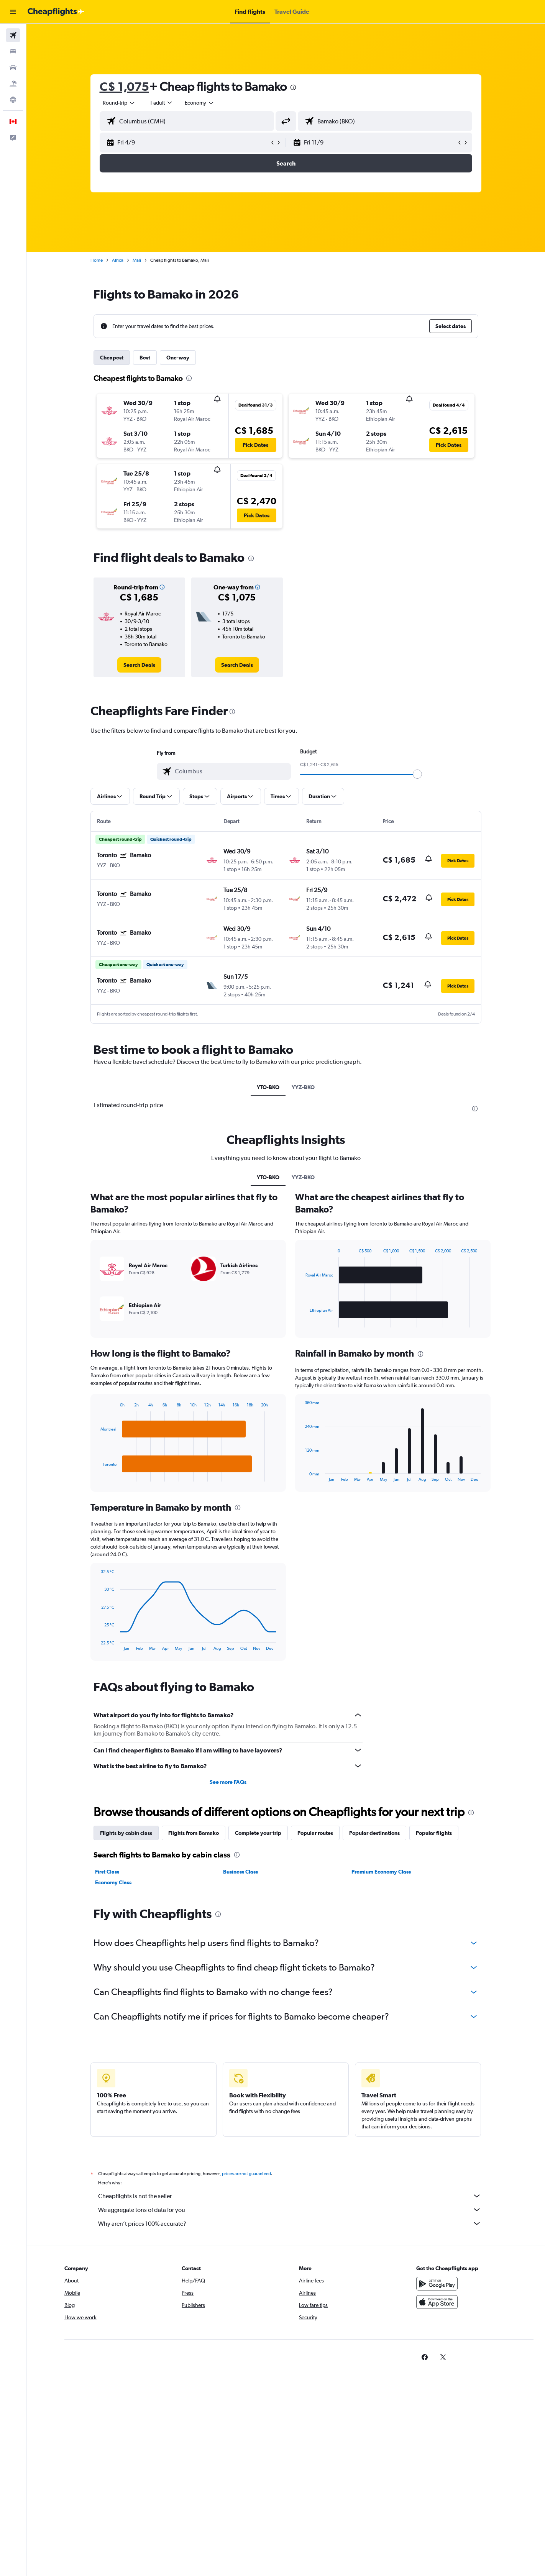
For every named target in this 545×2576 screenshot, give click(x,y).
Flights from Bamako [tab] (193, 1833)
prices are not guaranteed (246, 2173)
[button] (13, 11)
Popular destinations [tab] (374, 1833)
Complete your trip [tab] (258, 1833)
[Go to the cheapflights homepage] (56, 12)
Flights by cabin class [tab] (126, 1833)
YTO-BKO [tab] (268, 1087)
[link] (139, 665)
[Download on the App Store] (437, 2302)
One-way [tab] (177, 357)
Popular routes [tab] (315, 1833)
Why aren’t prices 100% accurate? (289, 2223)
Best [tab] (145, 357)
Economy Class (113, 1882)
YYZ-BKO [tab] (303, 1087)
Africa (117, 260)
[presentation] (293, 87)
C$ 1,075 (124, 86)
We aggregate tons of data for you (289, 2209)
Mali (137, 260)
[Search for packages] (13, 83)
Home (96, 260)
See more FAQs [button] (228, 1782)
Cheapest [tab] (111, 357)
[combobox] (119, 103)
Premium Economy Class (381, 1872)
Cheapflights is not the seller (289, 2195)
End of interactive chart (301, 1321)
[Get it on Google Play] (437, 2284)
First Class (107, 1872)
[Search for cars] (13, 67)
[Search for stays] (13, 51)
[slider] (417, 774)
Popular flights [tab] (434, 1833)
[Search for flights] (13, 35)
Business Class (240, 1872)
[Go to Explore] (13, 99)
